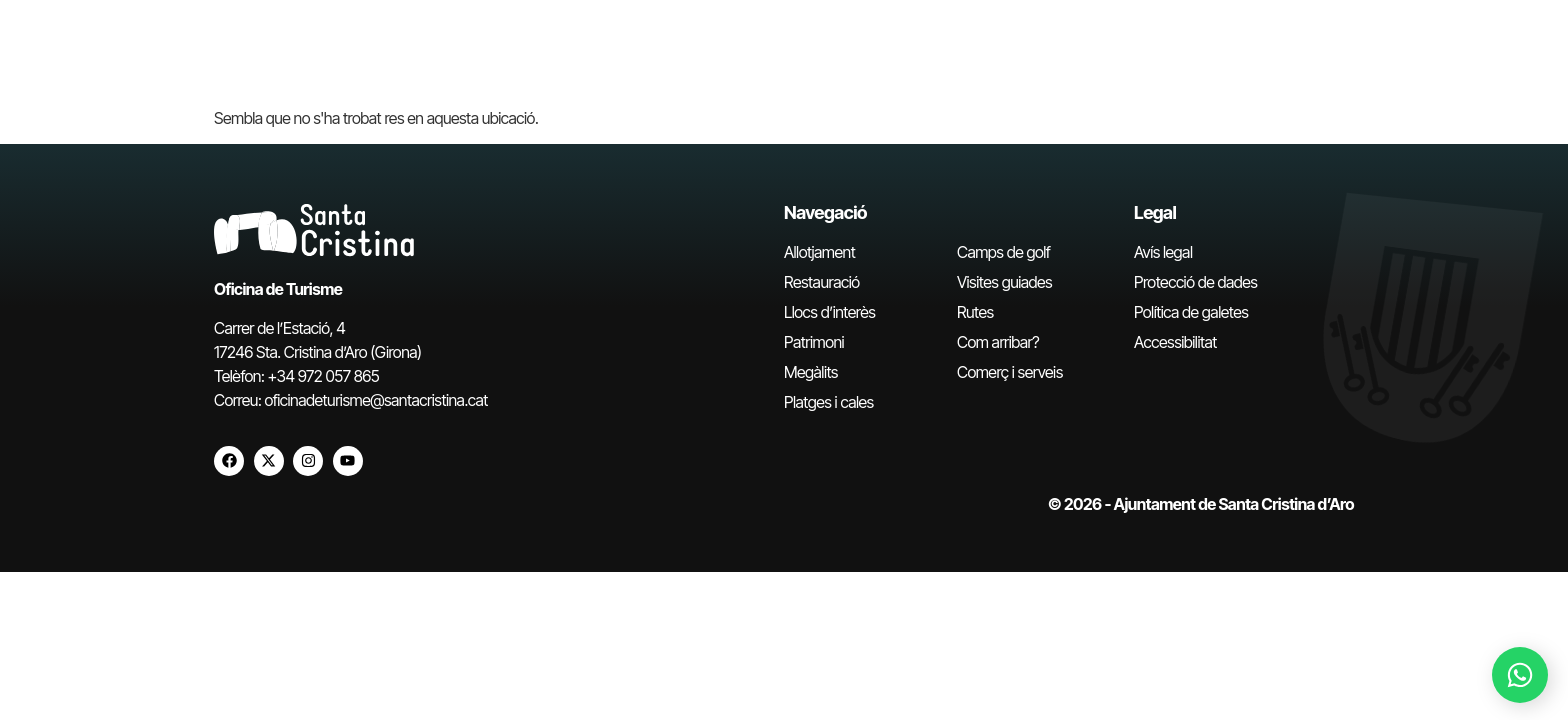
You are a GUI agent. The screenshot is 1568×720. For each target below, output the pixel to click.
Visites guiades (1004, 282)
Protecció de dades (1195, 282)
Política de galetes (1191, 312)
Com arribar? (998, 342)
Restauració (822, 282)
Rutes (975, 312)
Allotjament (819, 252)
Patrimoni (814, 342)
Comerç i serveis (1010, 372)
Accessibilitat (1175, 342)
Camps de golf (1003, 252)
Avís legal (1163, 252)
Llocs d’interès (829, 312)
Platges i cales (829, 402)
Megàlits (811, 372)
